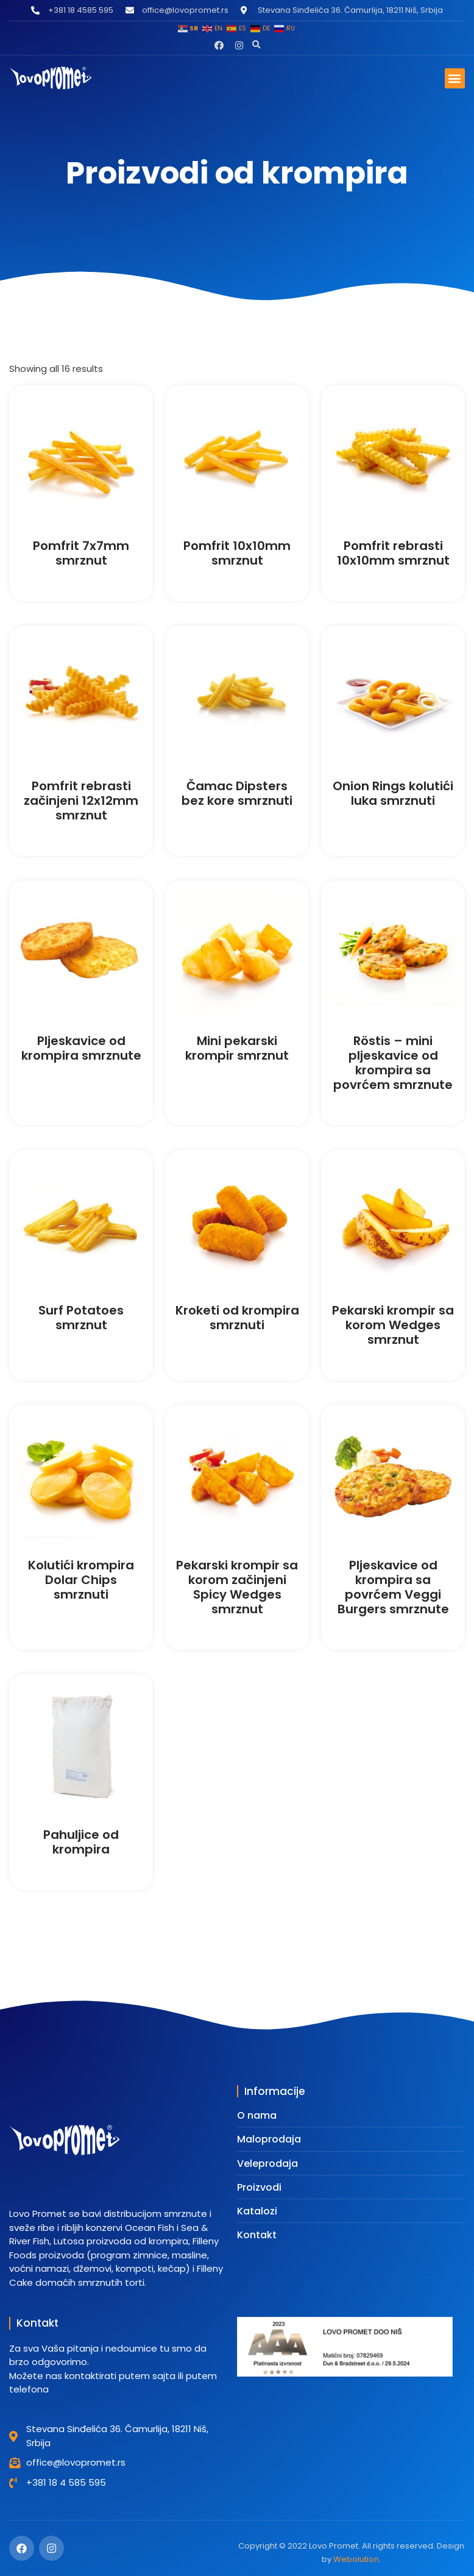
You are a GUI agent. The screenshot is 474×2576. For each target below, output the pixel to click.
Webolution (356, 2559)
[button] (256, 45)
